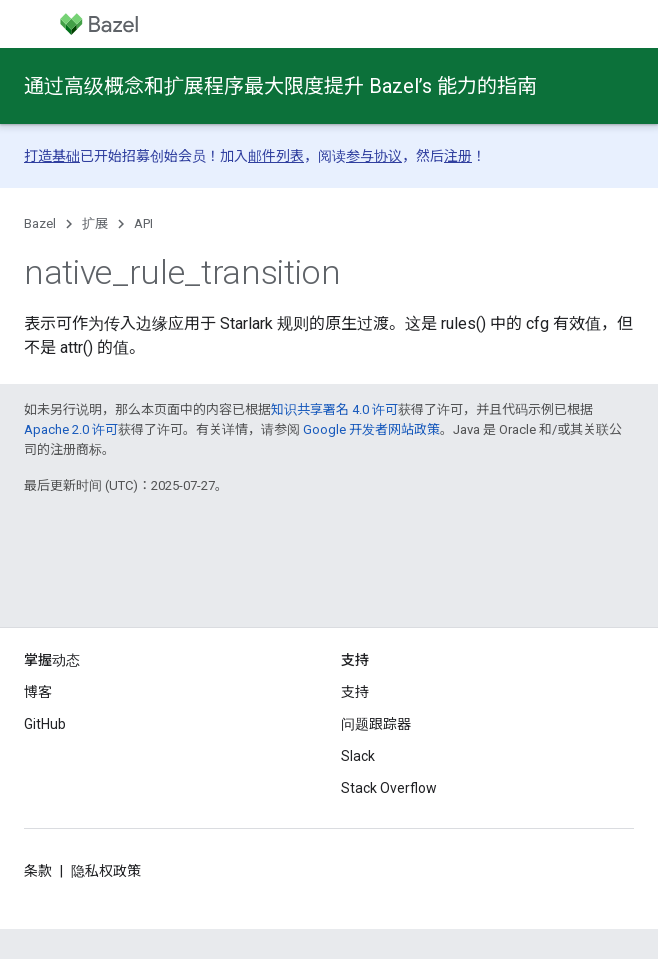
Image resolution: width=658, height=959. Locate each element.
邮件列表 (276, 156)
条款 (38, 871)
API (143, 223)
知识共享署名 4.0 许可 (334, 409)
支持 (355, 692)
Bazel (40, 223)
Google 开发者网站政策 (371, 429)
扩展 (95, 223)
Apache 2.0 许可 (71, 429)
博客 (38, 692)
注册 (458, 156)
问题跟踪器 (376, 724)
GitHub (45, 724)
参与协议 (374, 156)
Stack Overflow (389, 788)
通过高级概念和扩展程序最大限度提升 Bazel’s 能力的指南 (280, 86)
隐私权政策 (106, 871)
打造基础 (52, 156)
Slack (358, 756)
